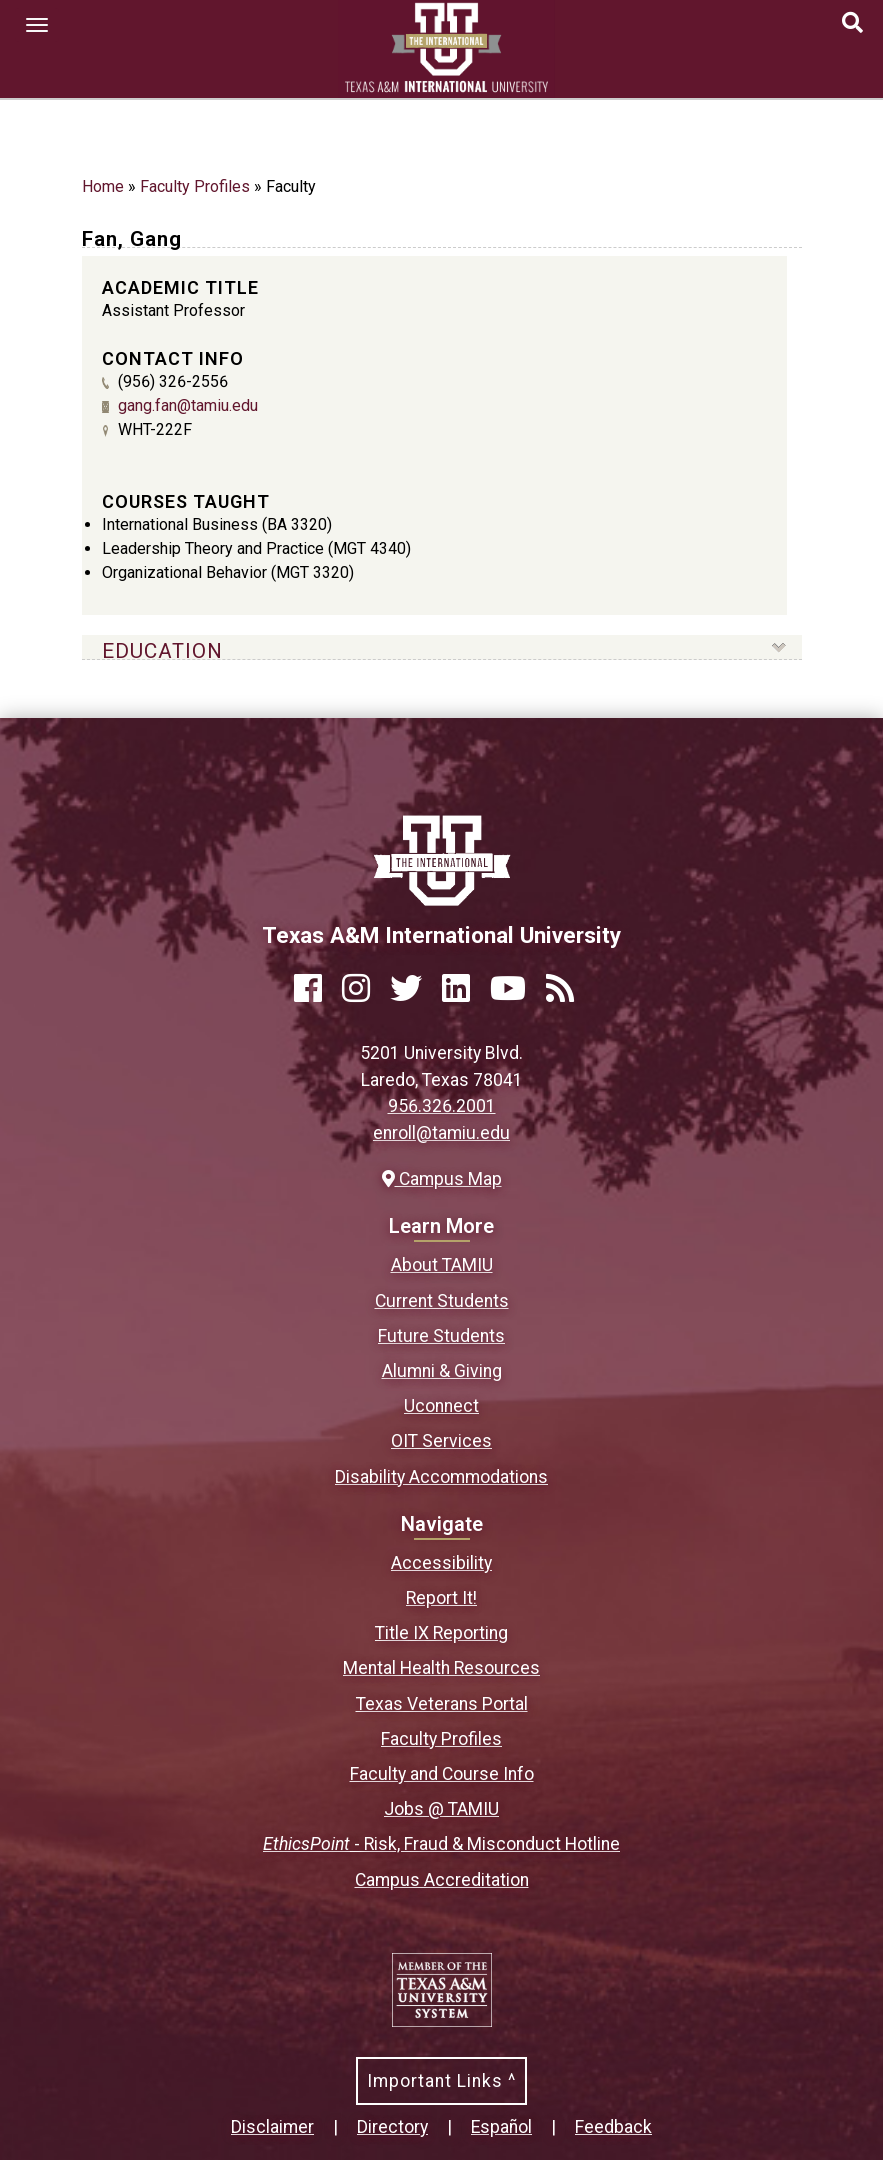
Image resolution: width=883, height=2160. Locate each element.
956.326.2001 (442, 1106)
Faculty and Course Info (442, 1774)
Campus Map (442, 1179)
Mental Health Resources (441, 1668)
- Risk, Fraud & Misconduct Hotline (441, 1844)
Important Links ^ (441, 2081)
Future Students (441, 1336)
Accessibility (441, 1563)
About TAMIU (442, 1265)
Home (103, 186)
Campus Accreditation (442, 1880)
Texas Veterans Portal (442, 1704)
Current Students (442, 1301)
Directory (392, 2127)
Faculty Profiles (195, 186)
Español (501, 2127)
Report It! (441, 1598)
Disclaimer (272, 2127)
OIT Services (441, 1441)
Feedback (613, 2127)
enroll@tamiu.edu (441, 1133)
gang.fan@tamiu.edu (188, 405)
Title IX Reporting (441, 1633)
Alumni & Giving (442, 1371)
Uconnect (441, 1406)
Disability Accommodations (441, 1477)
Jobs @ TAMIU (441, 1809)
